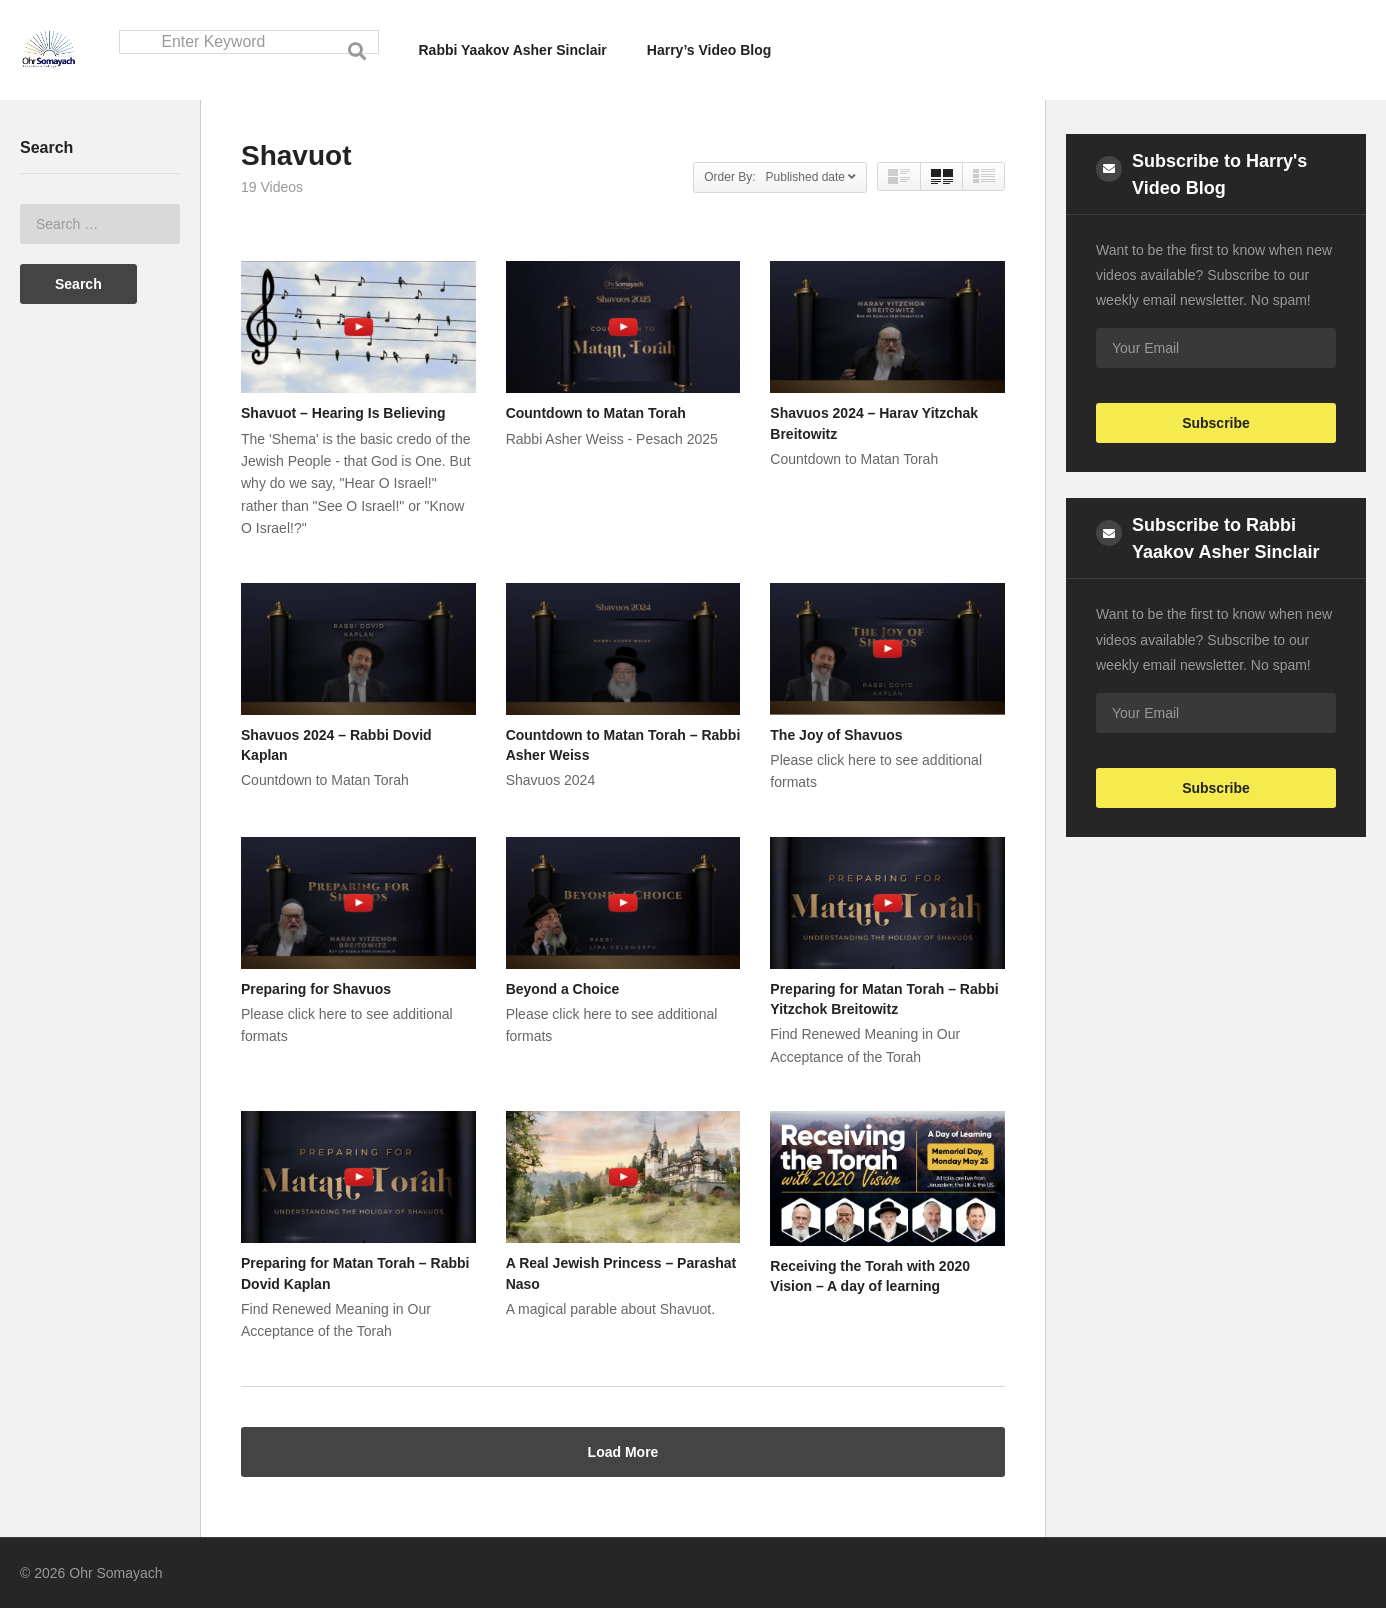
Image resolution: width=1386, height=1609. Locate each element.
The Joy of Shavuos (836, 735)
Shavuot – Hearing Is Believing (343, 414)
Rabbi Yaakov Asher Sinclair (513, 50)
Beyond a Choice (563, 990)
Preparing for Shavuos (316, 990)
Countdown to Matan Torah (596, 414)
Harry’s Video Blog (709, 50)
